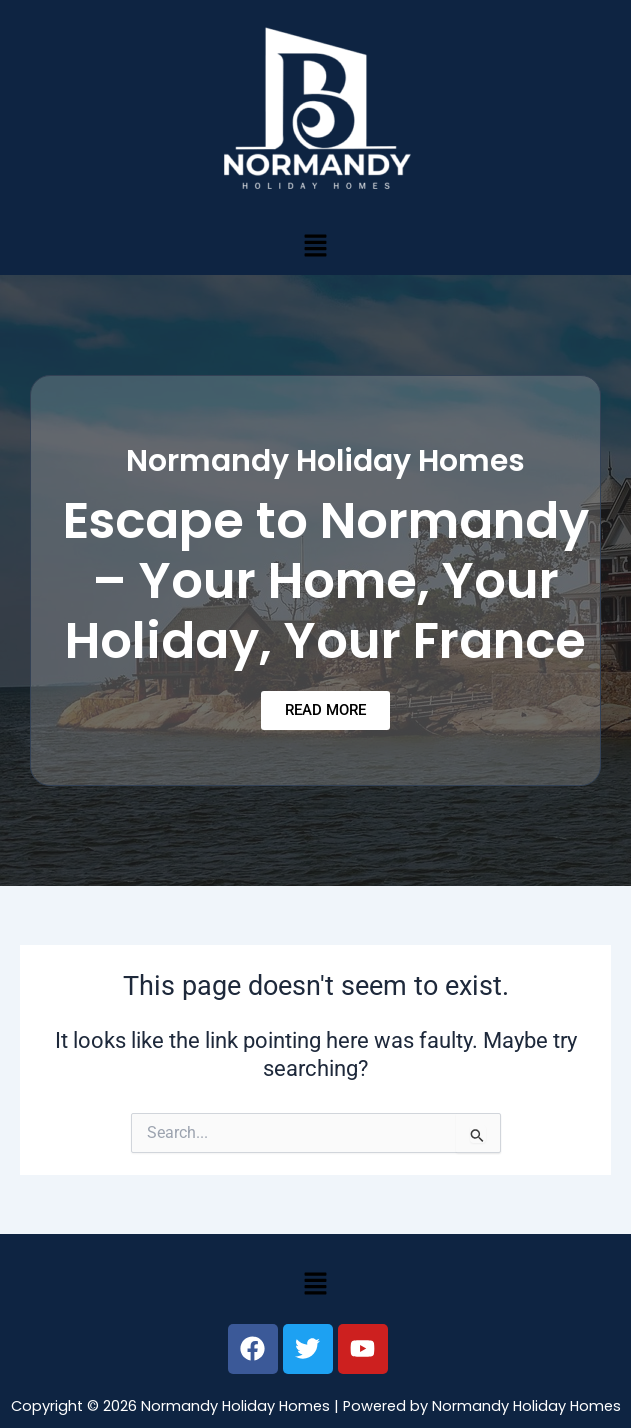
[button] (315, 245)
